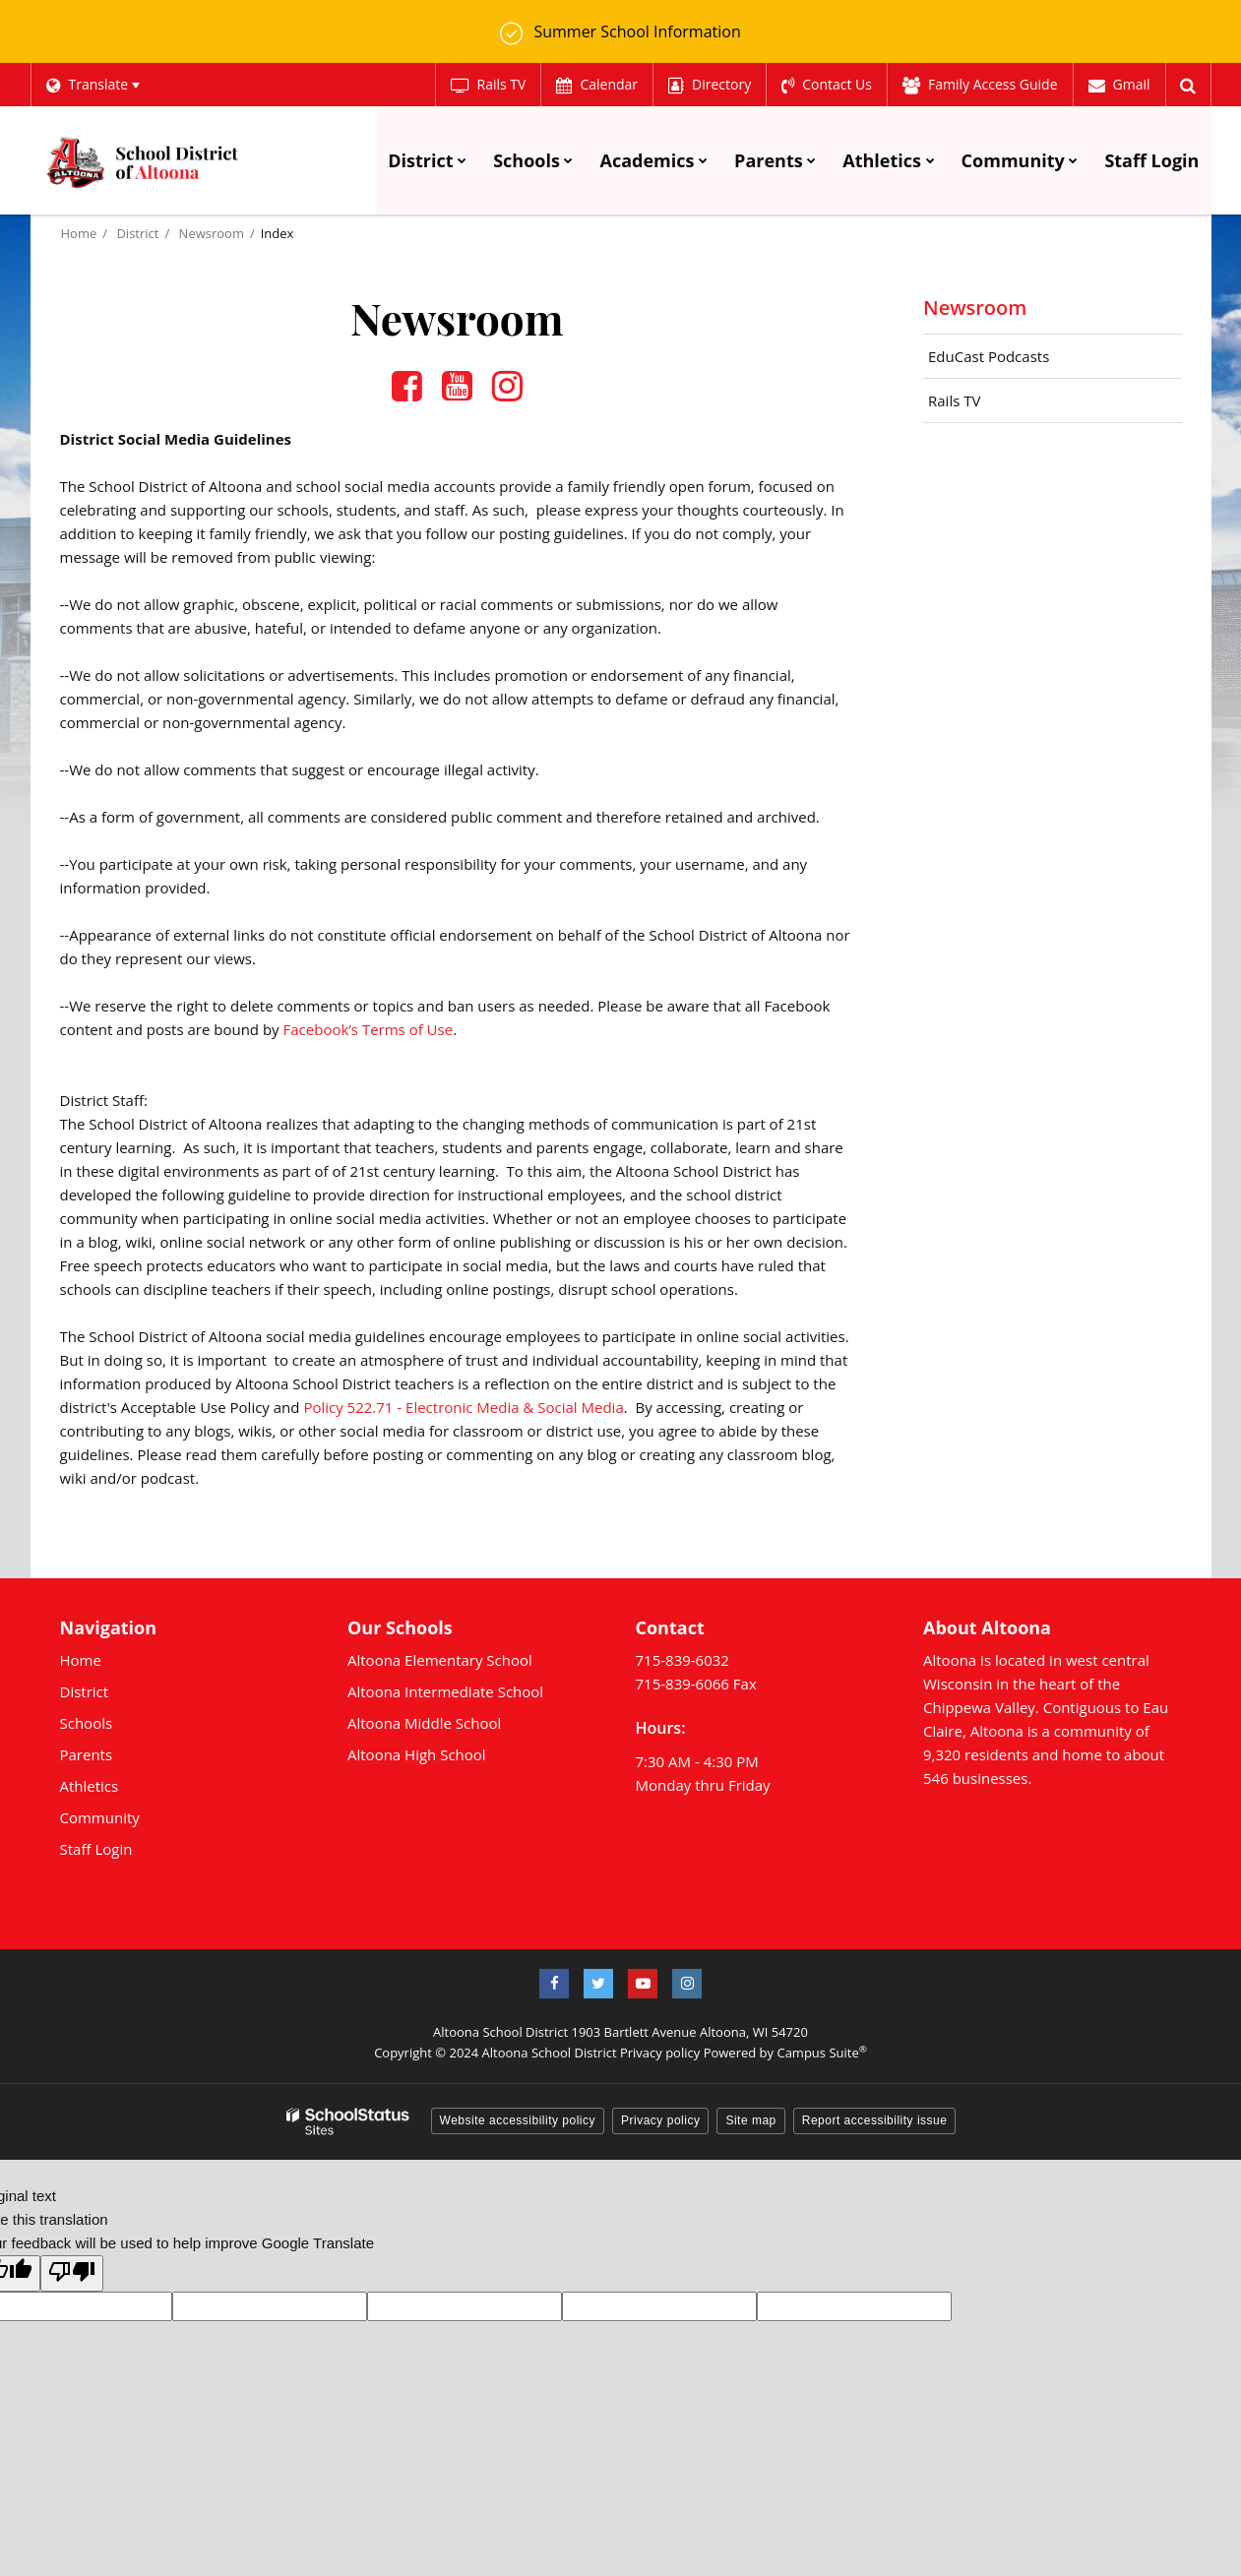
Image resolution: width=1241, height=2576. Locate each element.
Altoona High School (416, 1754)
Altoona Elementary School (439, 1660)
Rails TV (954, 400)
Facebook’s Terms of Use (368, 1029)
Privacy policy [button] (660, 2120)
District (137, 233)
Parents (86, 1754)
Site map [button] (750, 2120)
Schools (86, 1723)
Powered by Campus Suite (785, 2052)
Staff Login (96, 1849)
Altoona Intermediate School (445, 1691)
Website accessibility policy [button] (518, 2120)
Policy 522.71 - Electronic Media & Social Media (463, 1407)
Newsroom (211, 233)
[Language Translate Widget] (93, 84)
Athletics (89, 1786)
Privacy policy (660, 2052)
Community (100, 1817)
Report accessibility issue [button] (875, 2120)
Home (79, 233)
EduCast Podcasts (988, 356)
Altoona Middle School (424, 1723)
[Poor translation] (71, 2273)
